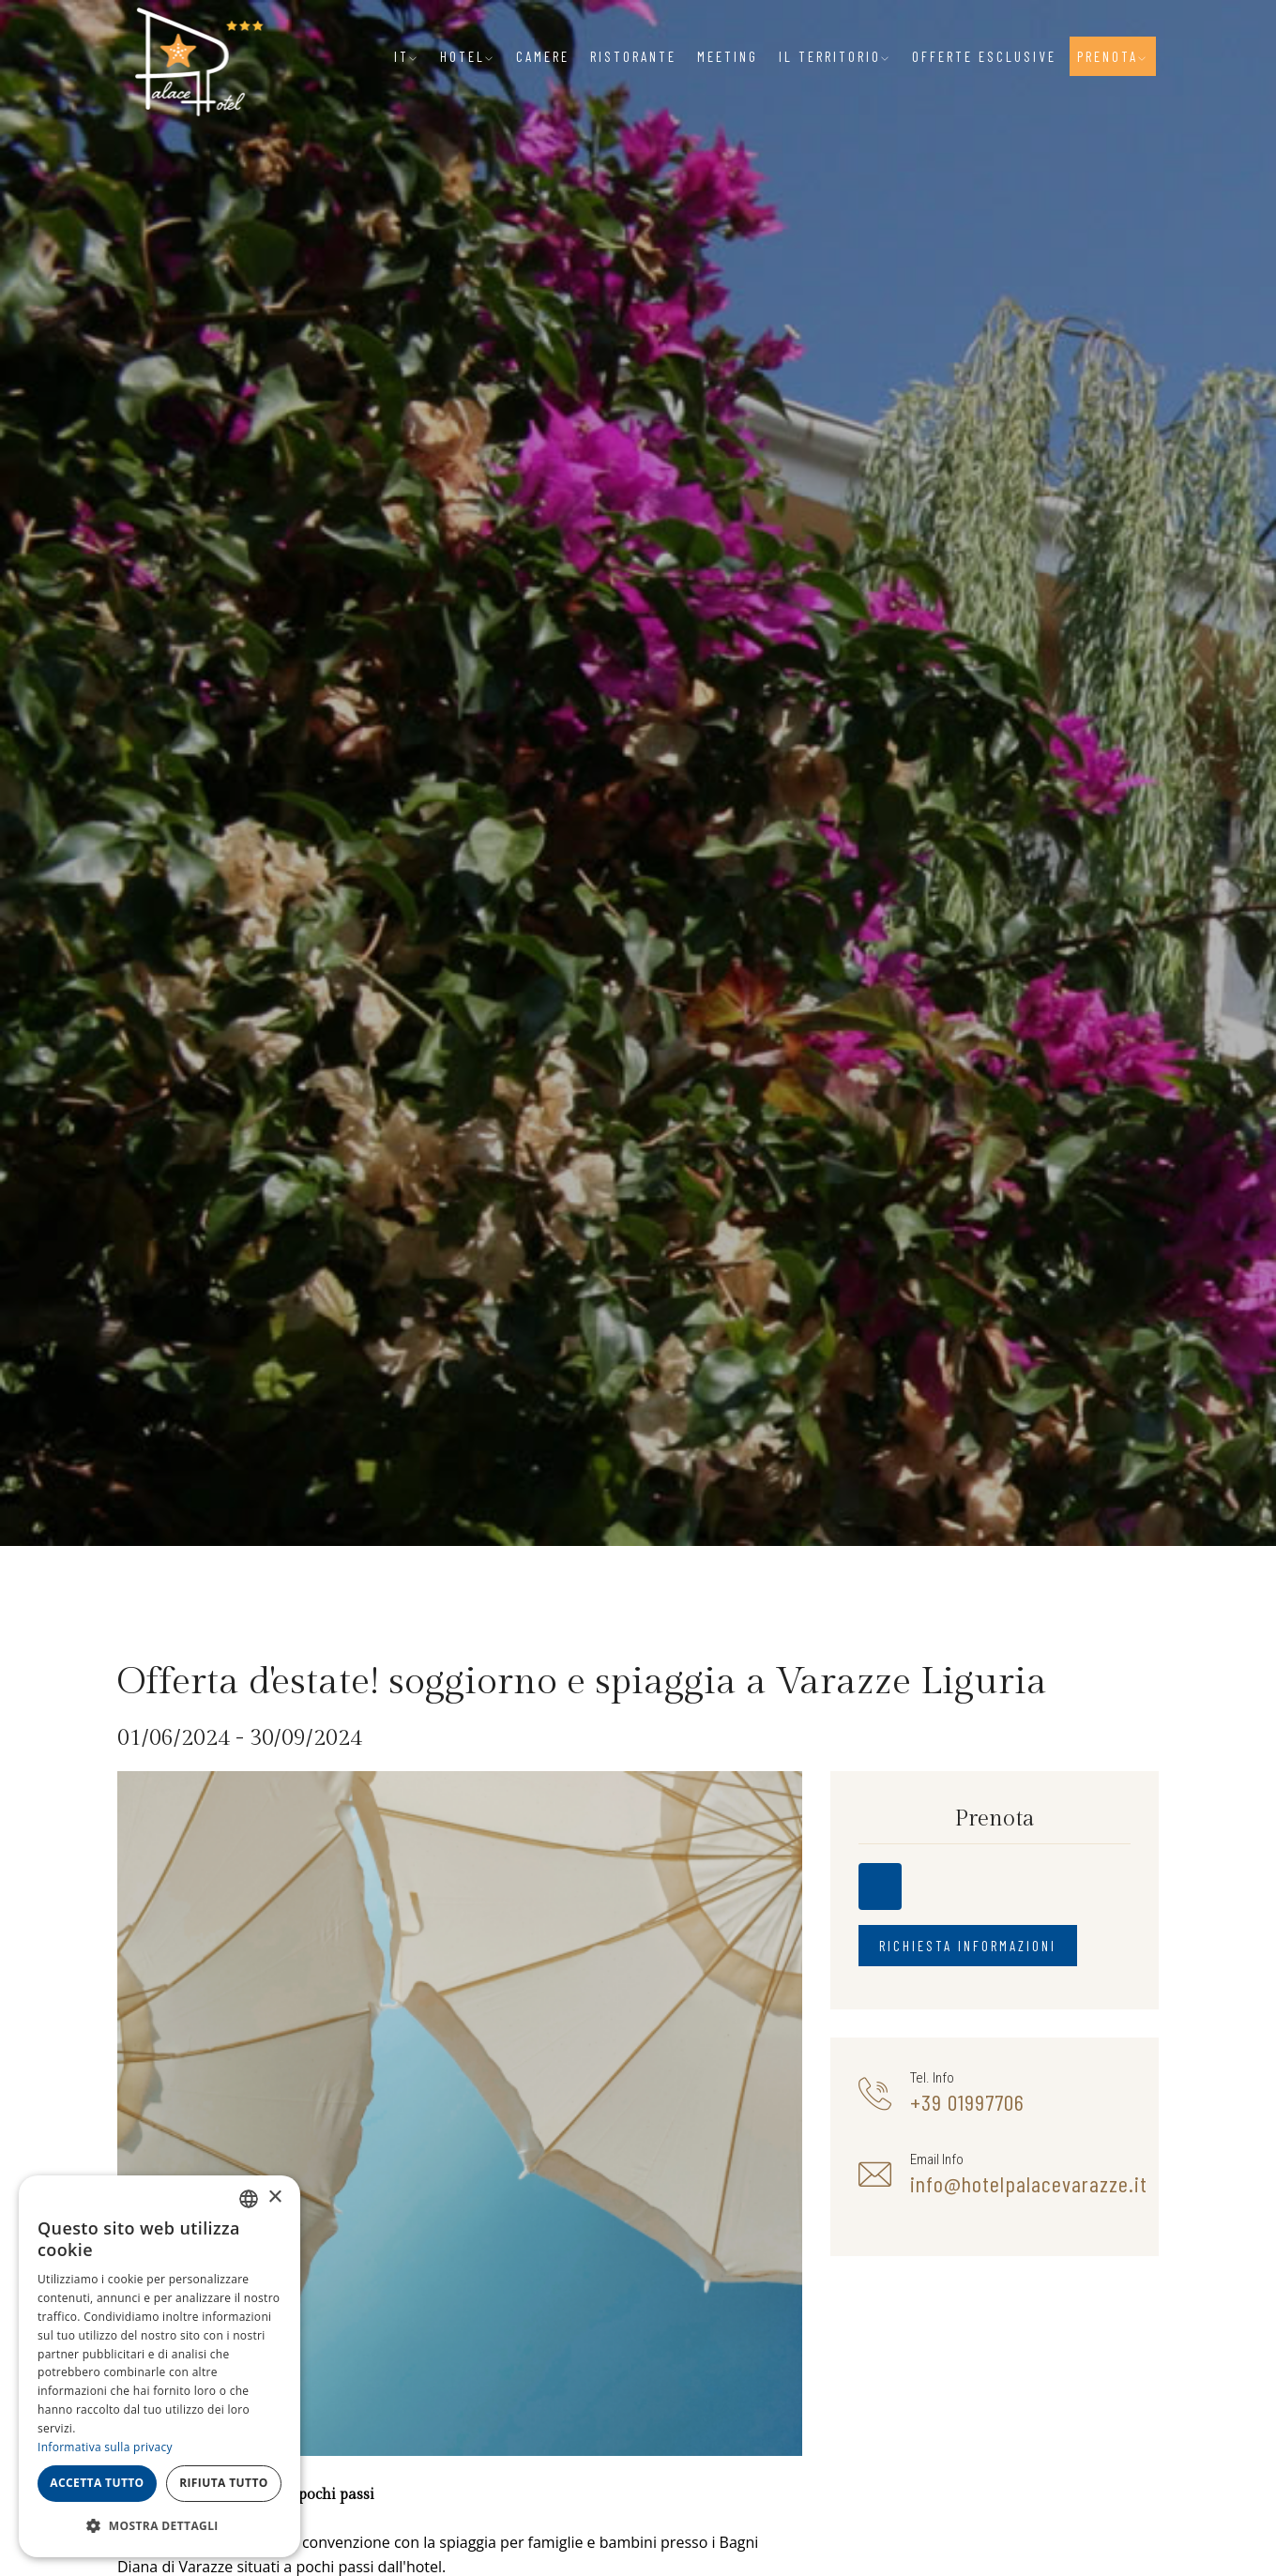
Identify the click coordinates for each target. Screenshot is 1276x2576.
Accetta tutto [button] (97, 2483)
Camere (543, 56)
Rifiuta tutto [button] (223, 2483)
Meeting (727, 56)
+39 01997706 (967, 2102)
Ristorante (633, 56)
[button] (159, 2526)
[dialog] (159, 2366)
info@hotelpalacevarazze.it (1028, 2184)
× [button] (274, 2197)
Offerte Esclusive (984, 56)
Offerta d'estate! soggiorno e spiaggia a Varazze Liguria (582, 1681)
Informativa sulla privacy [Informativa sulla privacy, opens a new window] (105, 2447)
